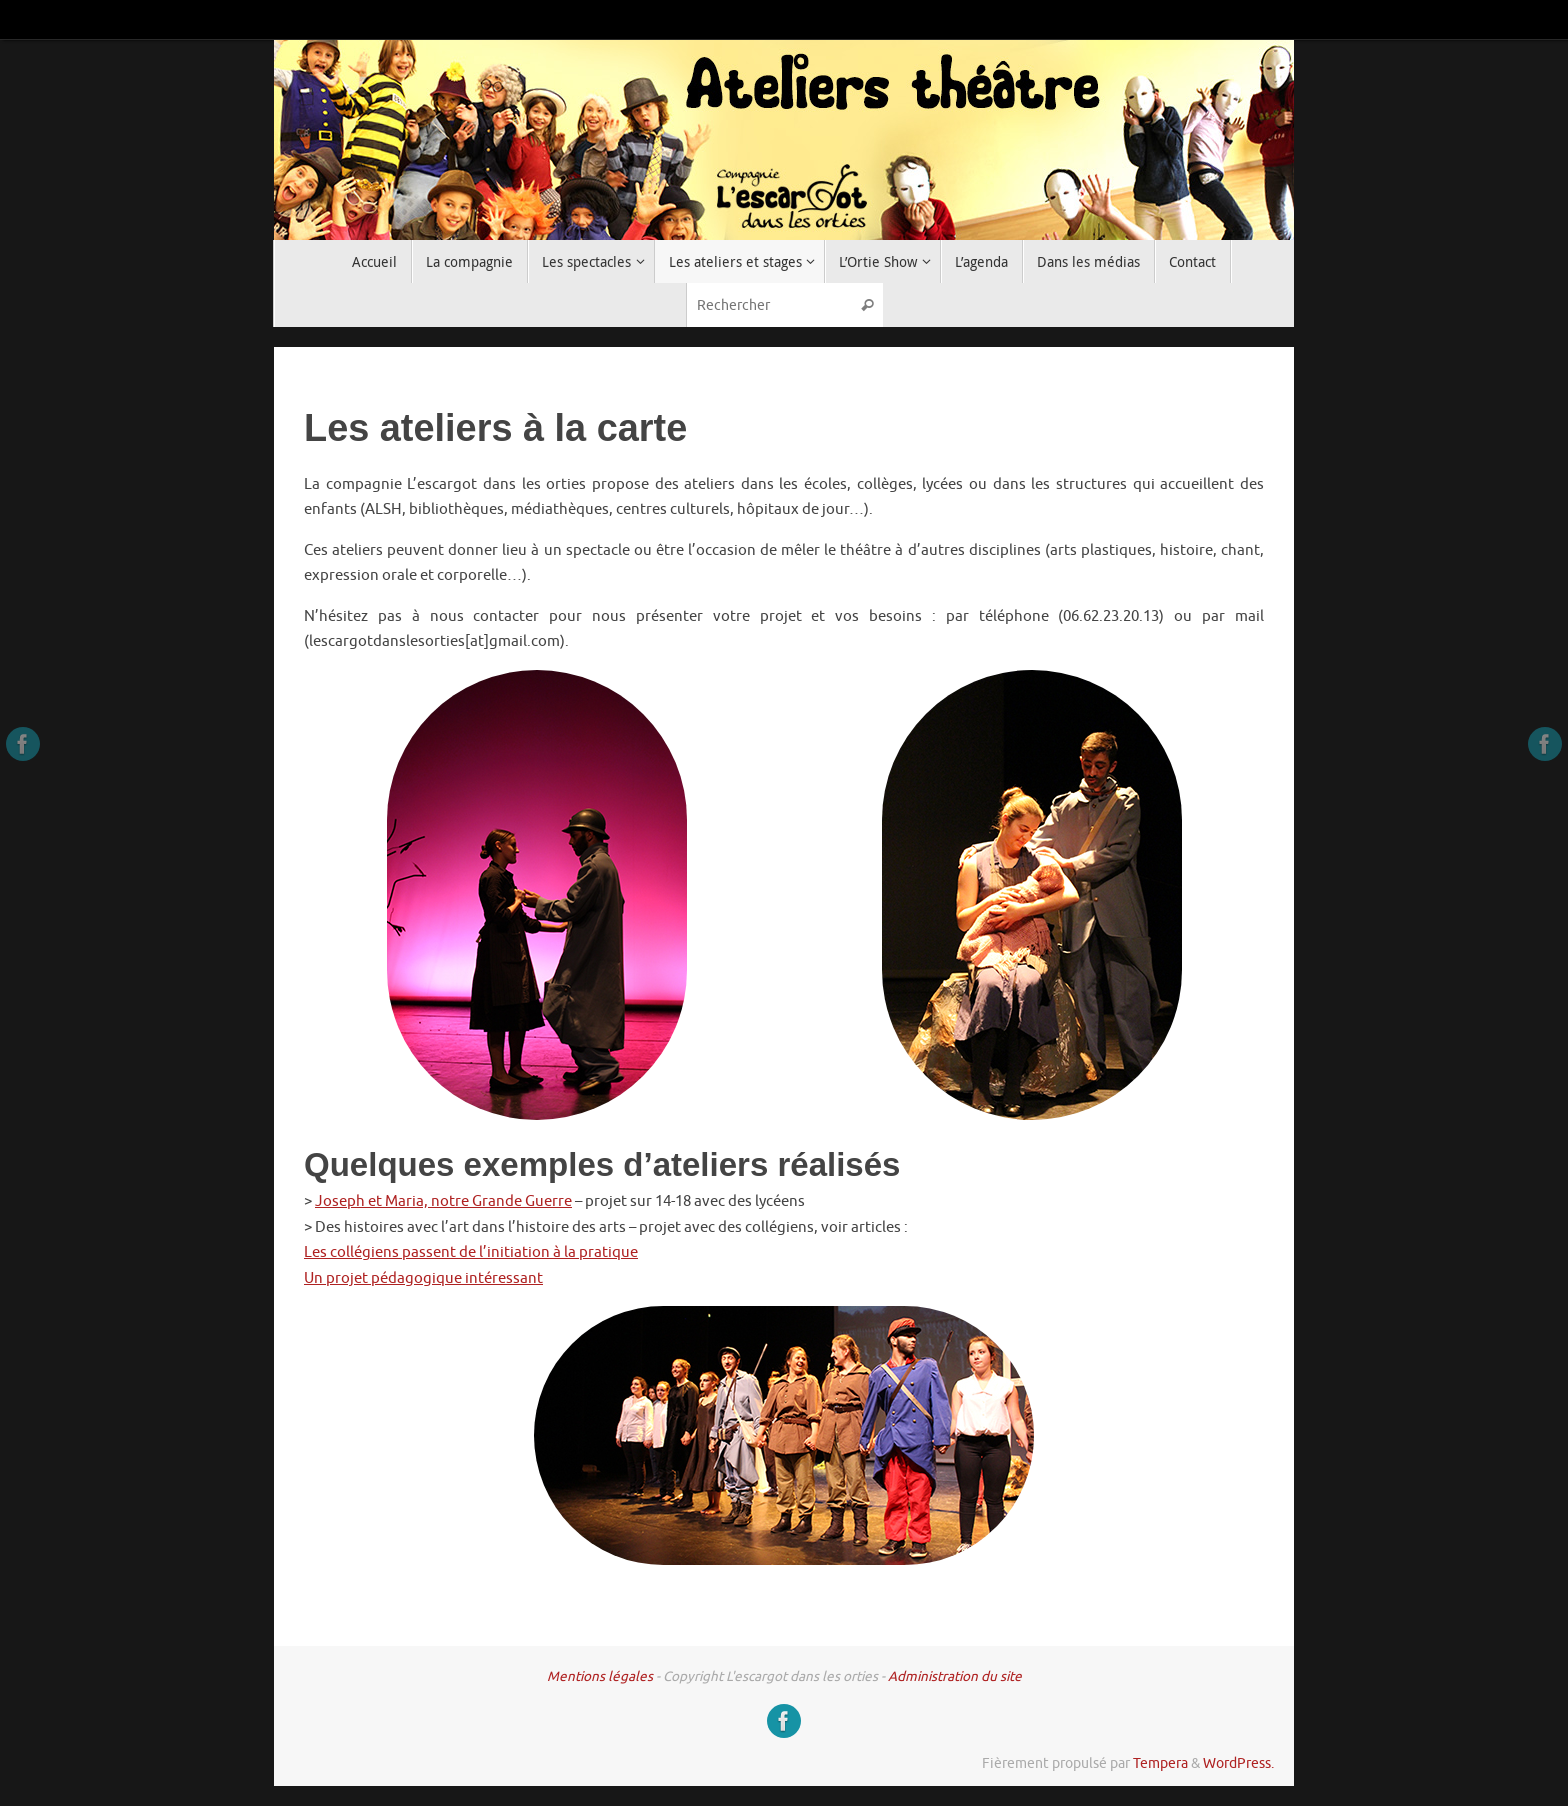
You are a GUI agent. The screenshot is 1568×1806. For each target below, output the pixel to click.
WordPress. (1238, 1763)
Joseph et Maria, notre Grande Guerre (443, 1201)
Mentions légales (600, 1676)
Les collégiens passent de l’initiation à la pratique (471, 1252)
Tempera (1160, 1763)
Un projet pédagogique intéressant (423, 1278)
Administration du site (955, 1676)
